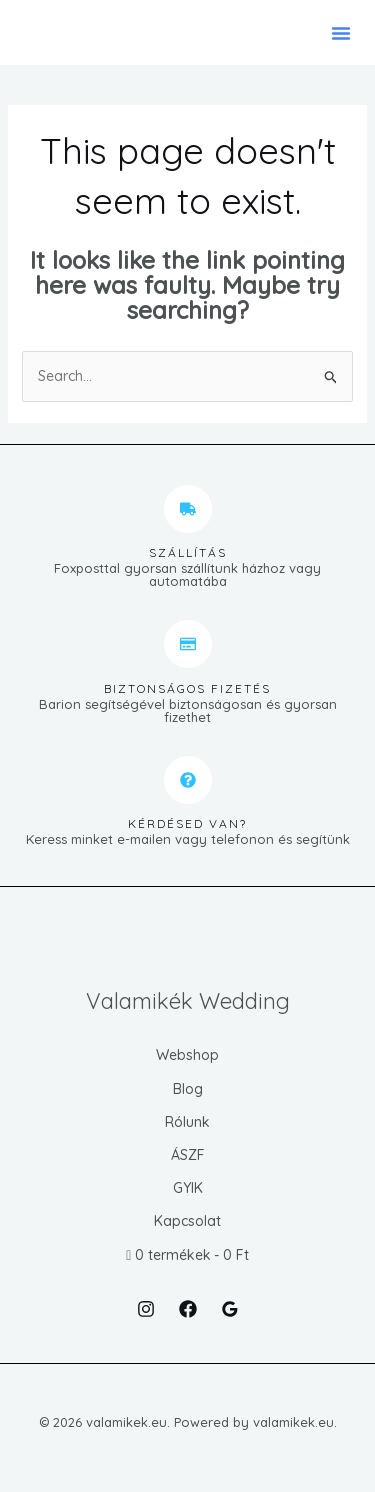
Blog (188, 1089)
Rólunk (187, 1122)
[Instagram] (146, 1309)
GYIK (188, 1188)
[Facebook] (188, 1309)
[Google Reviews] (230, 1309)
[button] (341, 33)
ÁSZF (188, 1155)
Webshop (187, 1055)
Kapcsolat (187, 1221)
